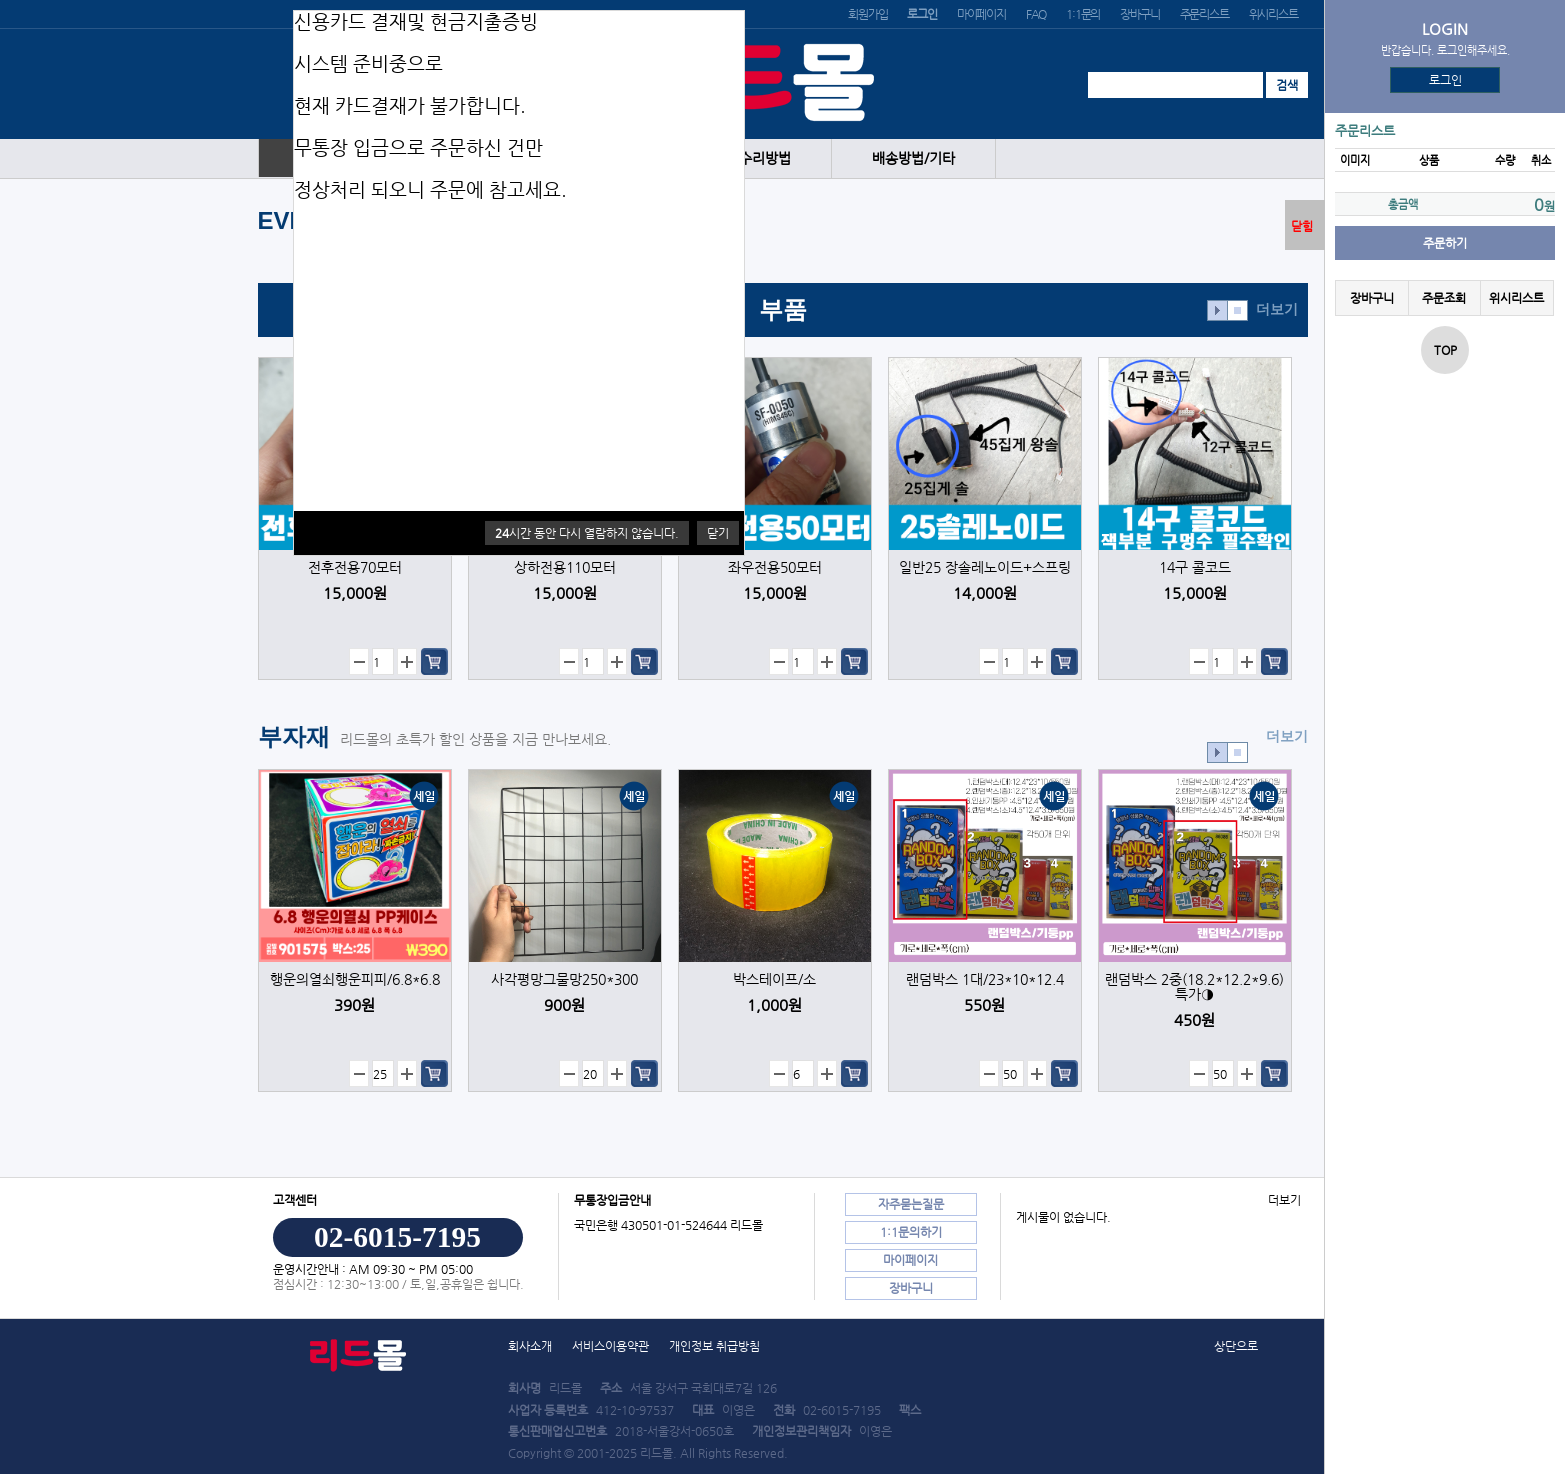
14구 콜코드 (1195, 567)
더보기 (1277, 309)
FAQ (1036, 14)
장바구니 (1139, 14)
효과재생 (1217, 310)
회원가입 (867, 14)
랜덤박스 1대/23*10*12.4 (985, 979)
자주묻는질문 (911, 1204)
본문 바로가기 (0, 0)
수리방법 (765, 158)
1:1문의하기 (911, 1232)
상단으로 (1236, 1346)
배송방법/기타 (913, 158)
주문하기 (1445, 243)
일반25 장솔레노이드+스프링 (985, 567)
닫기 (718, 533)
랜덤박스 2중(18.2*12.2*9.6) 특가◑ (1194, 987)
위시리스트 (1273, 14)
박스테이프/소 (774, 979)
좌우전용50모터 (775, 567)
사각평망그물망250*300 (564, 979)
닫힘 (1302, 226)
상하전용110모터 (565, 567)
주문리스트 (1204, 14)
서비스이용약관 (610, 1346)
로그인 (1445, 80)
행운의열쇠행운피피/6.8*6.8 (355, 979)
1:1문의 (1083, 14)
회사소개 (530, 1346)
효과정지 (1237, 310)
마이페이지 (981, 14)
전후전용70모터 (355, 567)
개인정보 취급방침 (714, 1346)
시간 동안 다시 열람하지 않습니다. (587, 533)
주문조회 (1444, 298)
